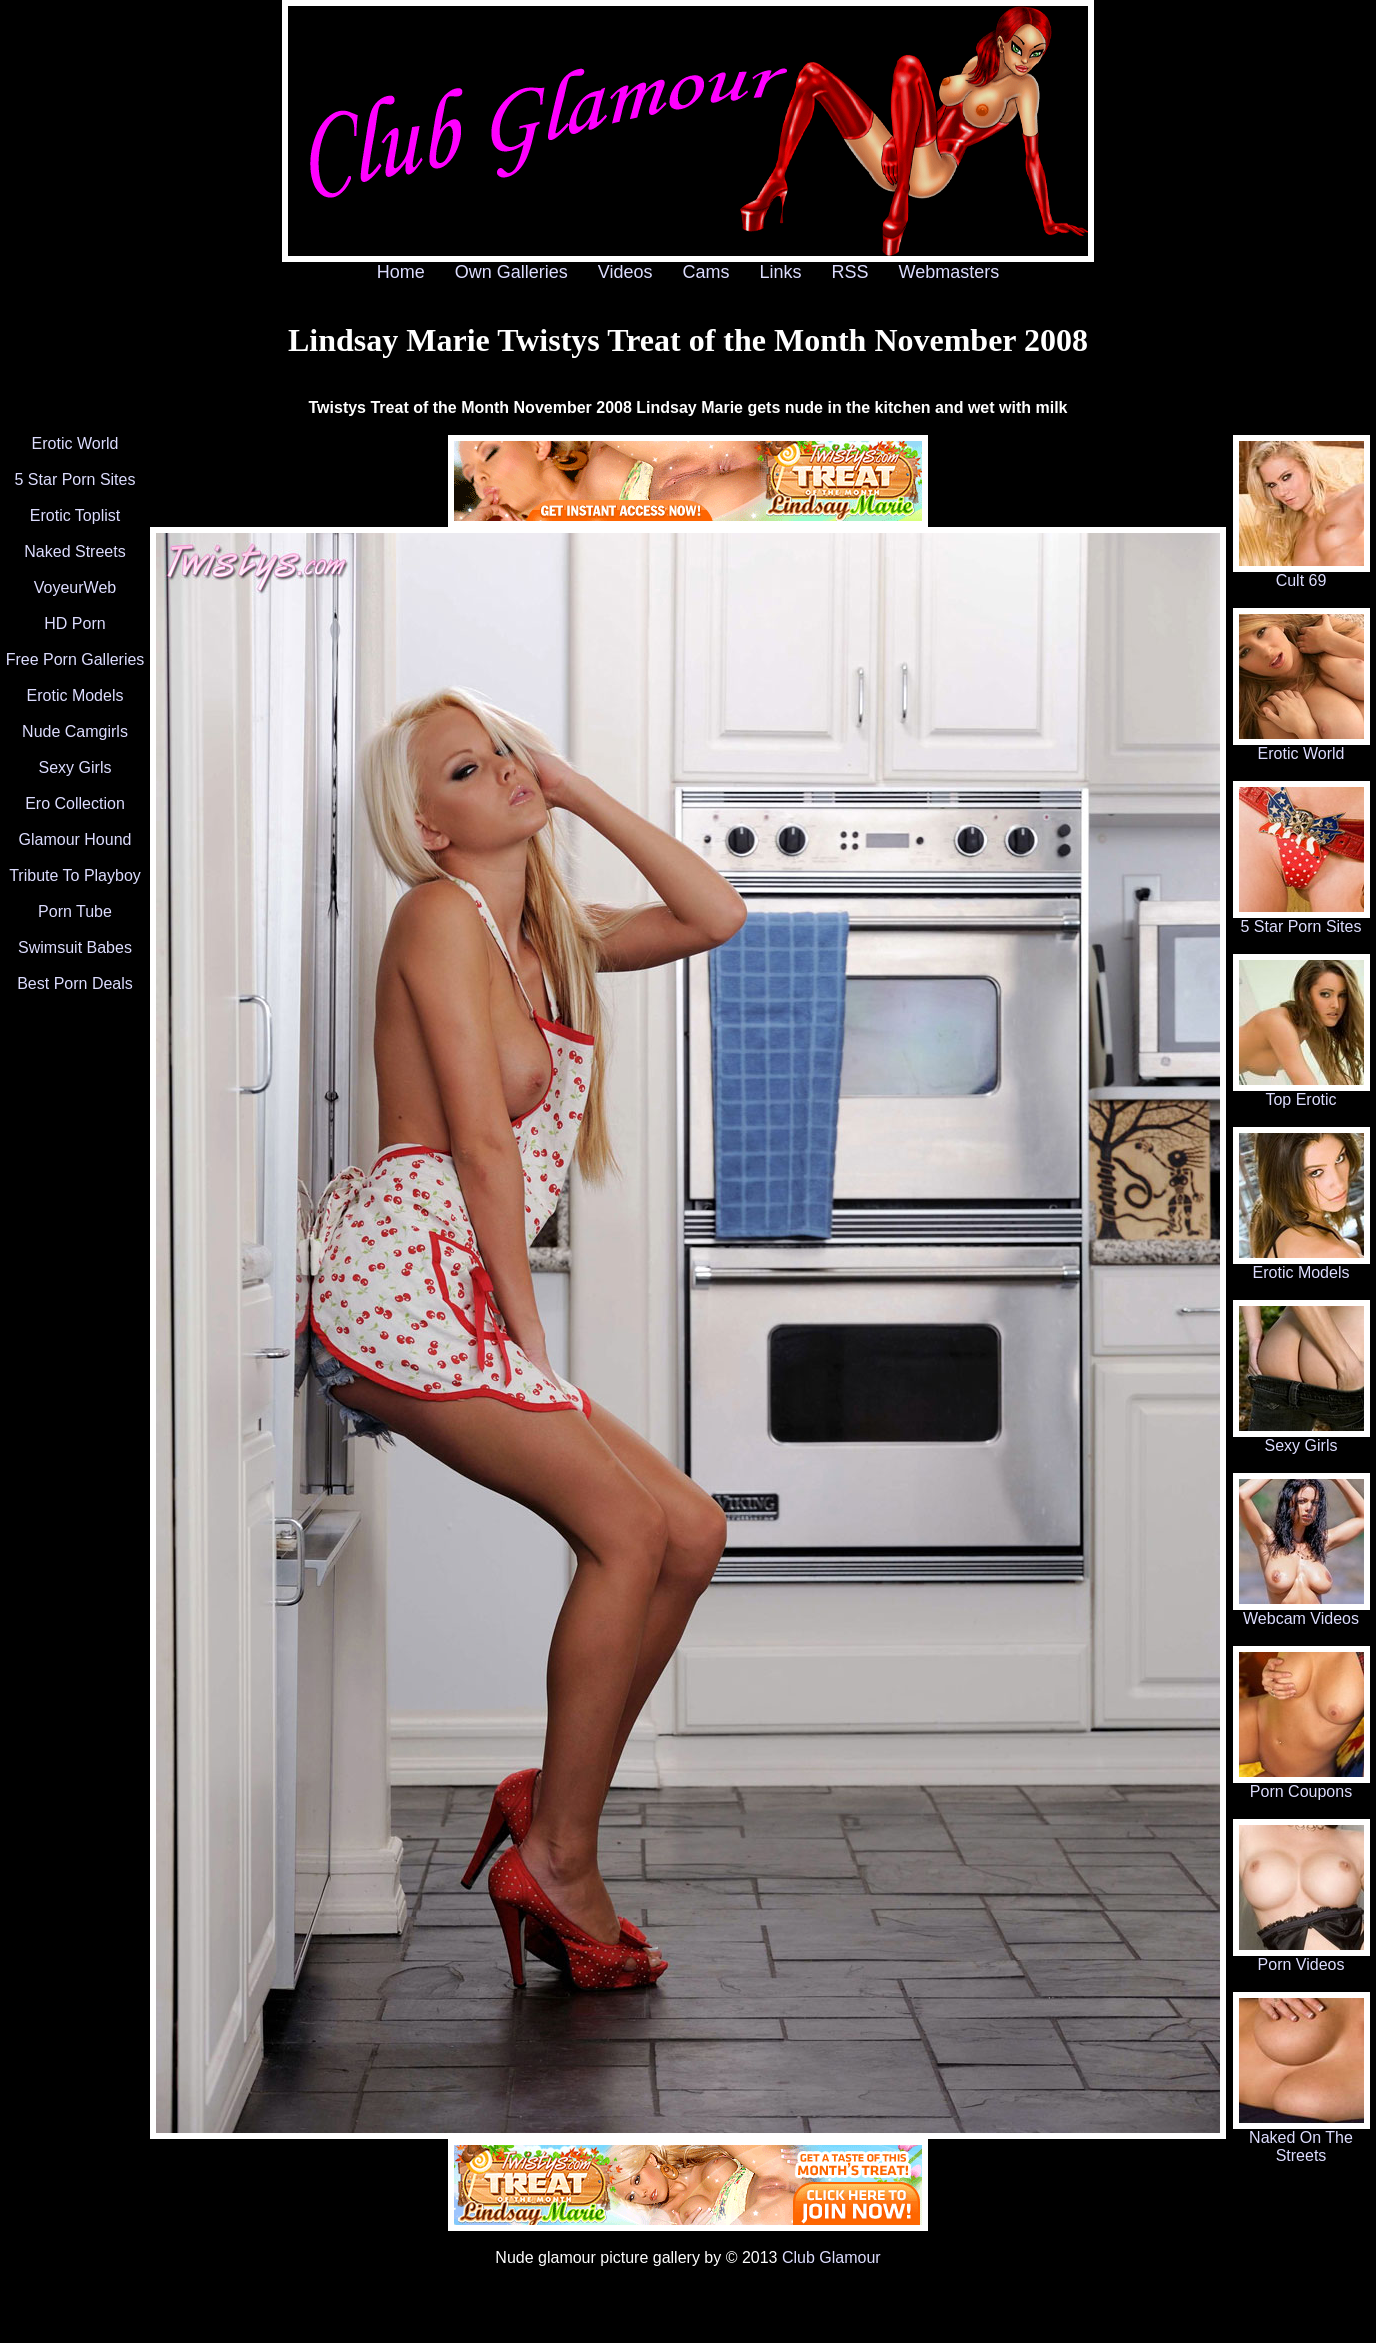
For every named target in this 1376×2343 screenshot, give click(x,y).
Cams (706, 272)
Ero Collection (75, 803)
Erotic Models (75, 695)
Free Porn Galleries (75, 659)
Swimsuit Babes (75, 947)
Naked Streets (74, 551)
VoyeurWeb (75, 587)
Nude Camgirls (75, 731)
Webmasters (949, 272)
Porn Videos (1301, 1957)
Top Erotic (1301, 1092)
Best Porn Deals (75, 983)
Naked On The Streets (1301, 2139)
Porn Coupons (1301, 1784)
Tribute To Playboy (75, 875)
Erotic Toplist (75, 515)
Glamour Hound (75, 839)
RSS (850, 272)
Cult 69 (1301, 573)
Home (401, 272)
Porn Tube (75, 911)
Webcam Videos (1301, 1611)
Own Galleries (511, 272)
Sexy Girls (75, 767)
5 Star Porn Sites (75, 479)
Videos (625, 272)
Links (781, 272)
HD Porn (74, 623)
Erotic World (75, 443)
